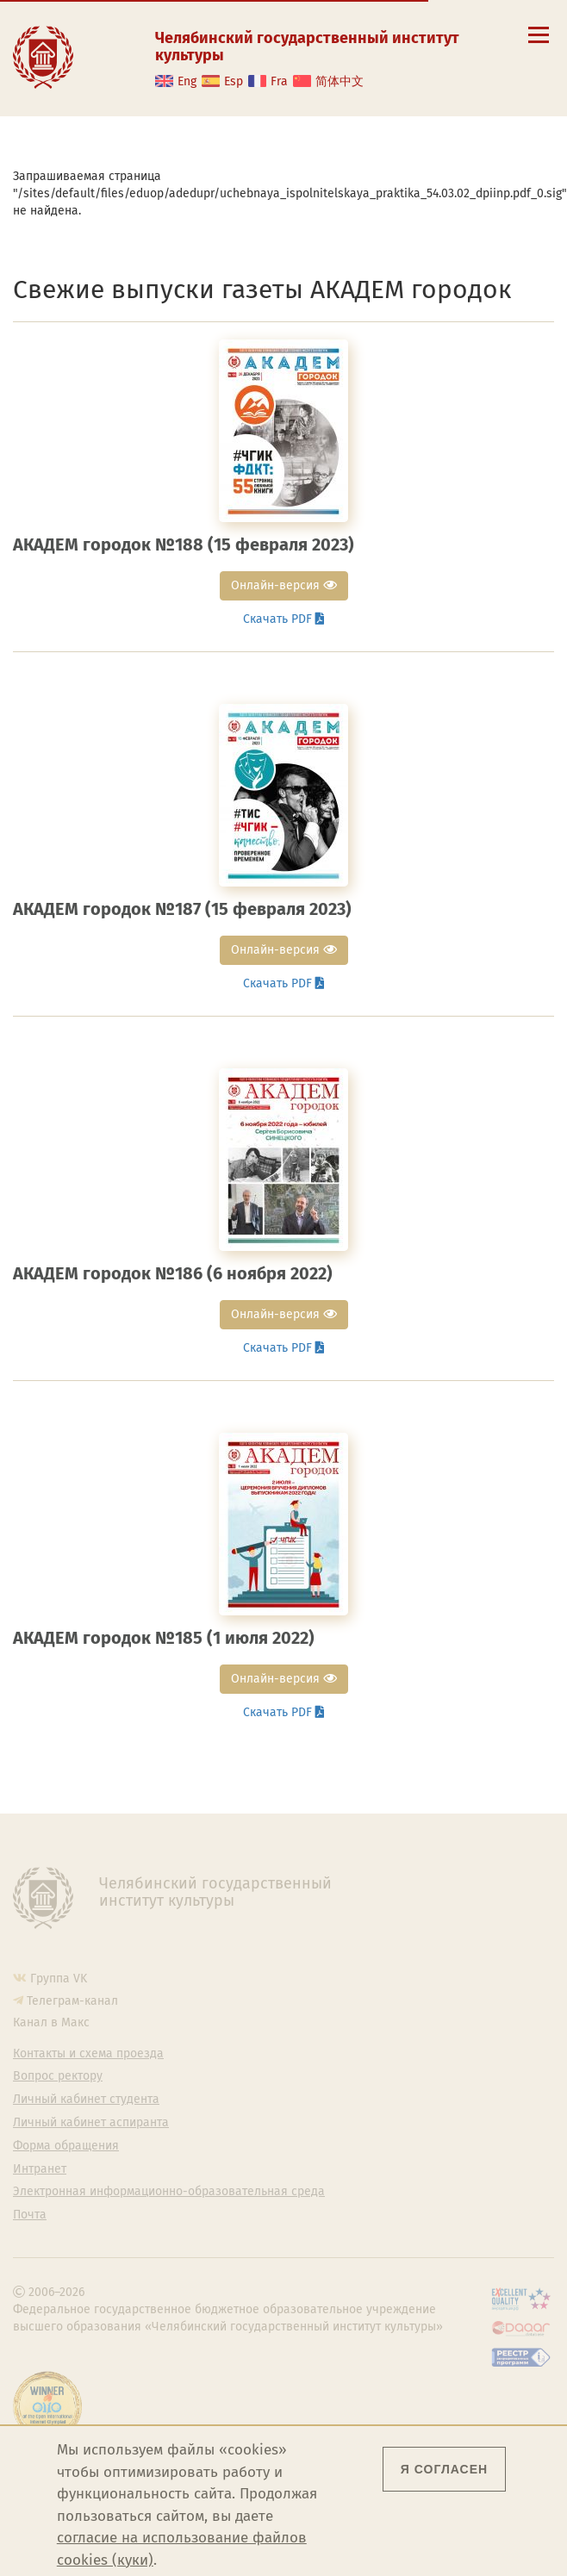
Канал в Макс (51, 2022)
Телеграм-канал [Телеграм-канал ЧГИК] (72, 2001)
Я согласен (444, 2469)
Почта (30, 2215)
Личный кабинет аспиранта (91, 2123)
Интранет (39, 2169)
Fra (279, 81)
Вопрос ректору (58, 2076)
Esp (233, 81)
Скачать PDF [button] (284, 619)
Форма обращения (66, 2146)
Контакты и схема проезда (88, 2054)
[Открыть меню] (538, 44)
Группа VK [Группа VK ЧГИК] (58, 1978)
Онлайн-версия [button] (284, 585)
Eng (187, 81)
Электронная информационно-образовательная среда (169, 2192)
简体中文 (339, 81)
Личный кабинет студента (86, 2099)
